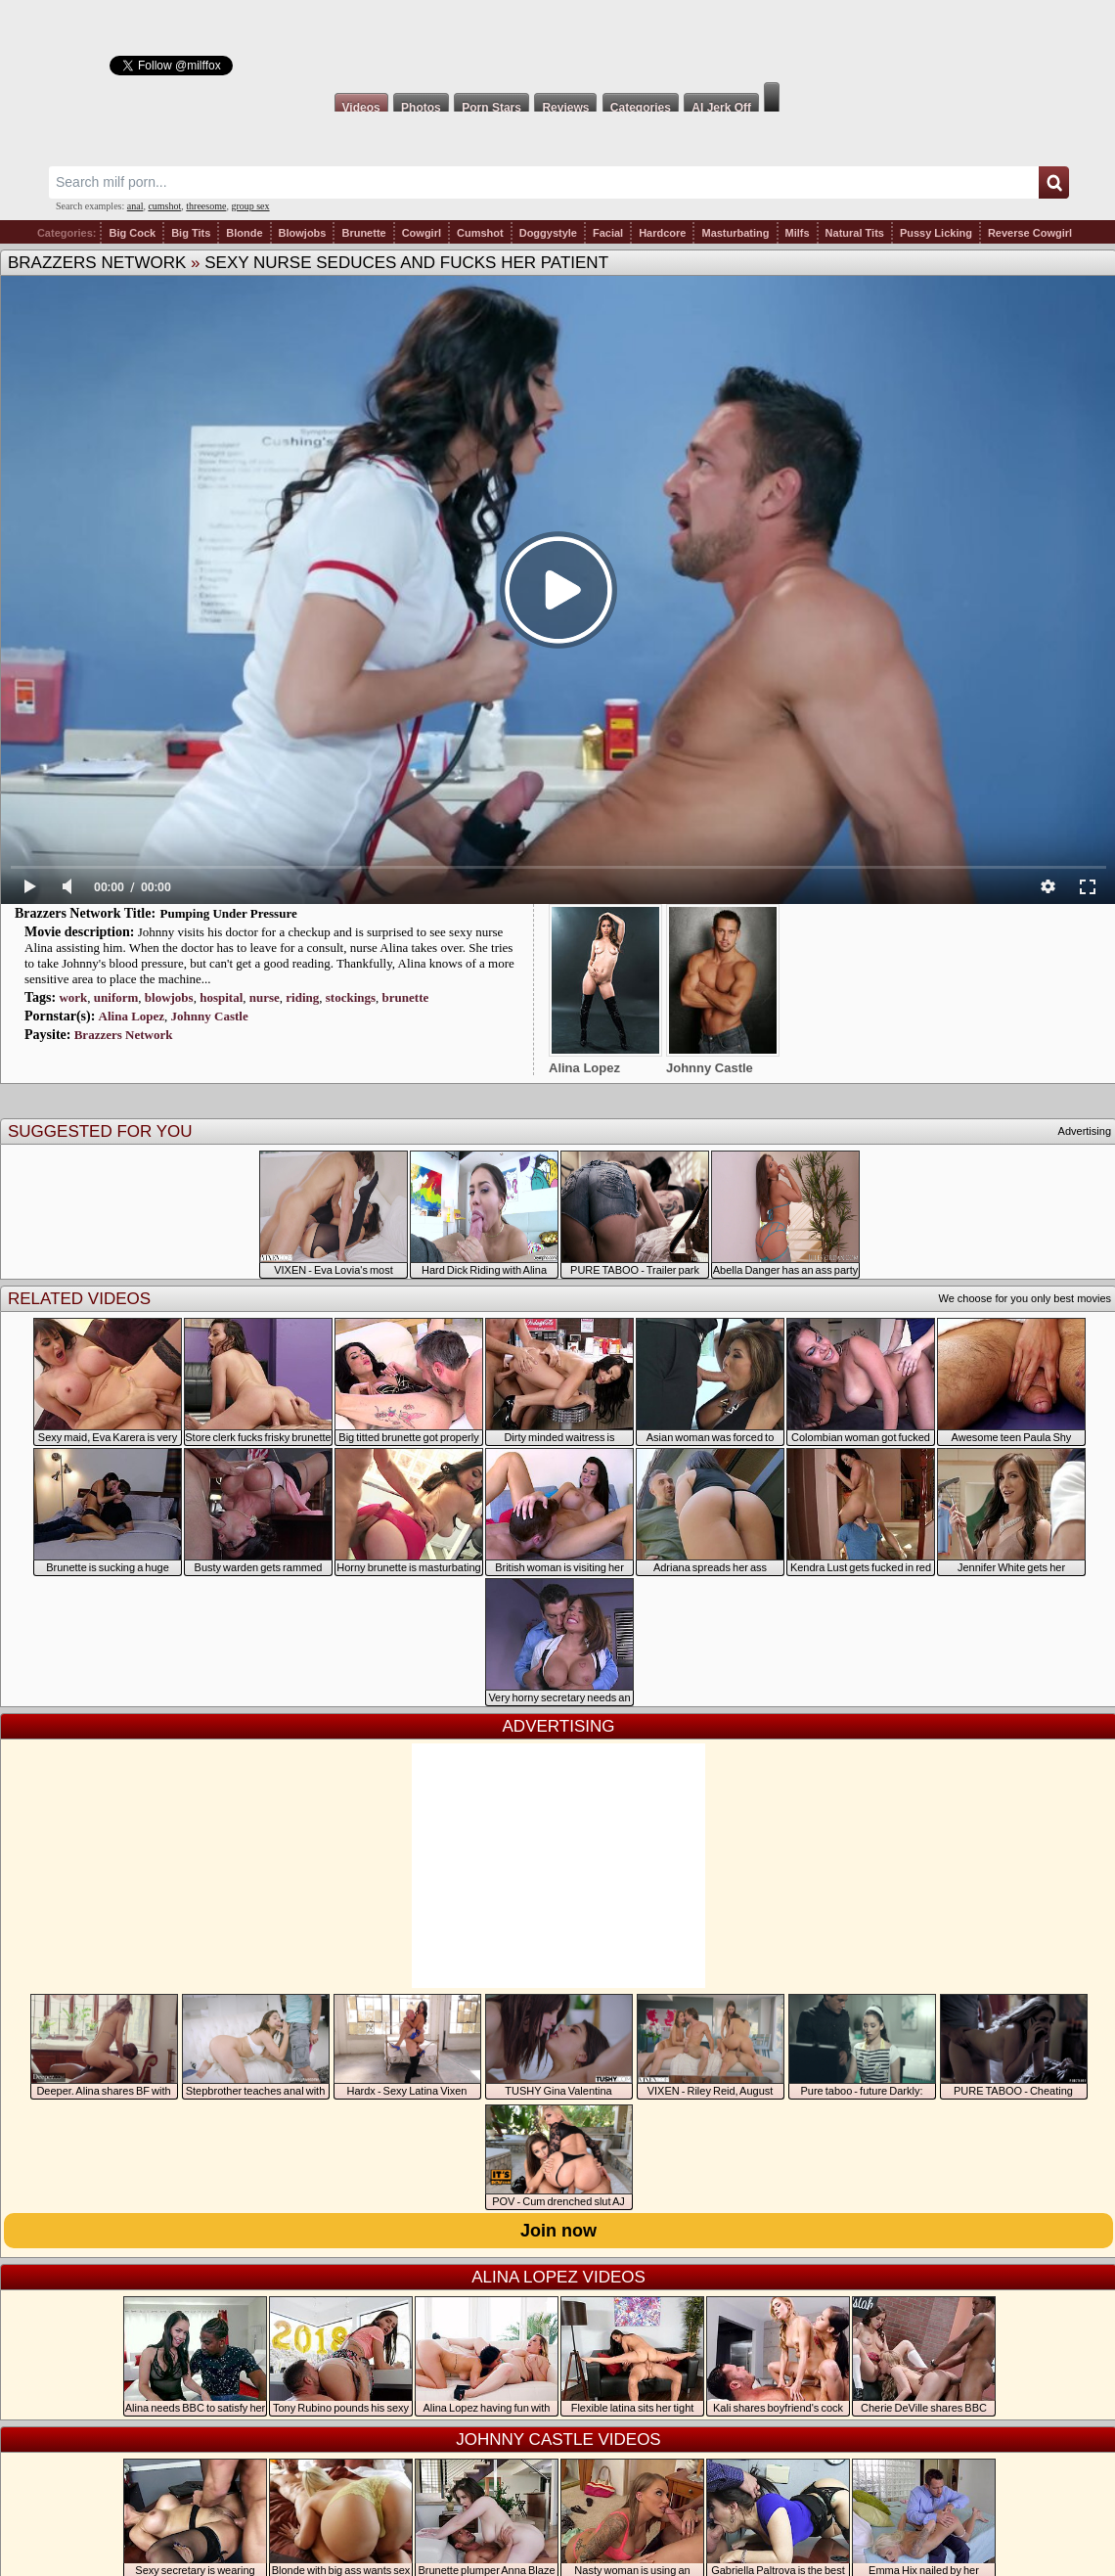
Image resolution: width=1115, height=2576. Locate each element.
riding (302, 997)
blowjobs (169, 997)
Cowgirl (421, 233)
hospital (221, 997)
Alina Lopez (132, 1016)
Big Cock (132, 233)
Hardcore (662, 233)
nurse (264, 997)
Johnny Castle (209, 1016)
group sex (250, 206)
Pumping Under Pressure (228, 913)
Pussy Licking (936, 233)
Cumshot (480, 233)
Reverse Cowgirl (1030, 233)
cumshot (164, 206)
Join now (558, 2230)
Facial (608, 233)
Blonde (244, 233)
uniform (116, 997)
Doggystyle (548, 233)
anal (135, 206)
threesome (206, 206)
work (73, 997)
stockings (351, 997)
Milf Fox (557, 41)
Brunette (363, 233)
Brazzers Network (97, 262)
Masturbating (735, 233)
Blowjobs (303, 233)
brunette (405, 997)
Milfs (797, 233)
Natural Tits (854, 233)
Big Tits (190, 233)
